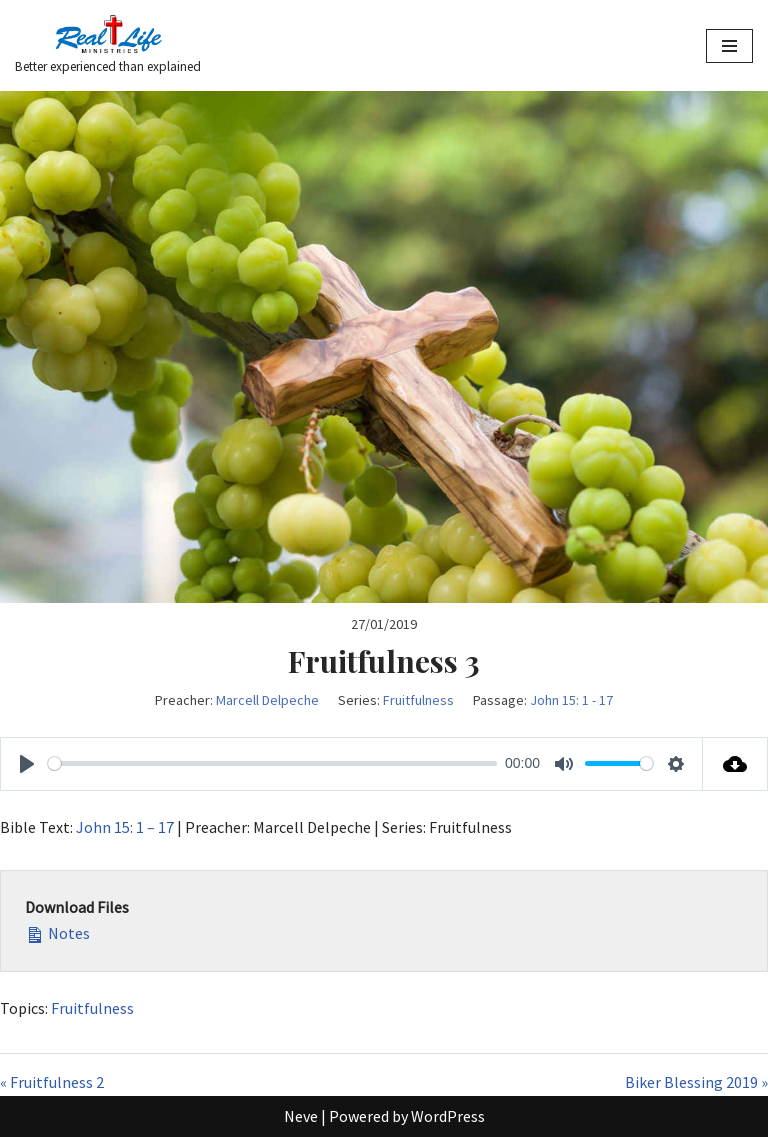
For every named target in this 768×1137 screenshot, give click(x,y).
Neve (301, 1116)
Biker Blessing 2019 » (696, 1082)
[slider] (272, 763)
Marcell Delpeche (267, 700)
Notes (57, 932)
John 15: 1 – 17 (125, 827)
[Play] (27, 764)
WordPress (448, 1116)
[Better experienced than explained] (108, 45)
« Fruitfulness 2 (52, 1082)
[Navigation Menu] (729, 46)
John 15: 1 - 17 (571, 700)
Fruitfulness (418, 700)
